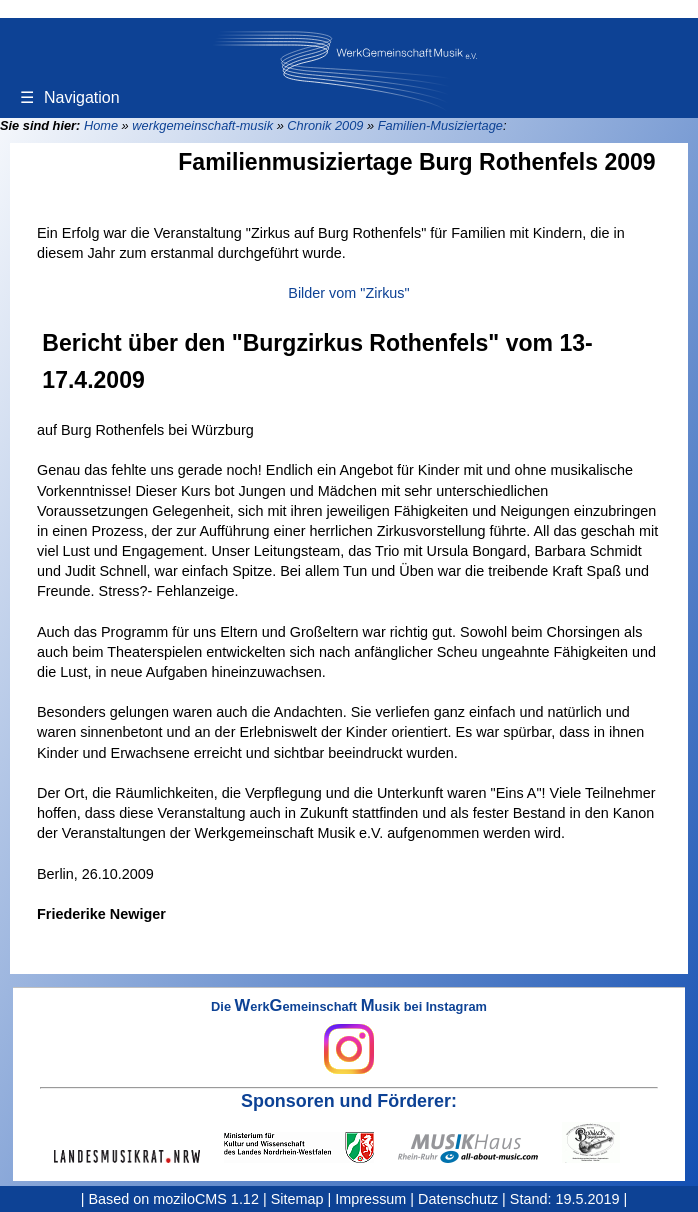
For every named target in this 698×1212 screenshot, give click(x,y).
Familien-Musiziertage (440, 125)
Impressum (370, 1199)
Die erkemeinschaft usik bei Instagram (349, 1037)
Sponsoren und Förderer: (349, 1101)
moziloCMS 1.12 (206, 1199)
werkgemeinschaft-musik (202, 125)
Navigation (70, 97)
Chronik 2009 (325, 125)
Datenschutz (458, 1199)
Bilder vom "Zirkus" (348, 293)
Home (101, 125)
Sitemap (297, 1199)
